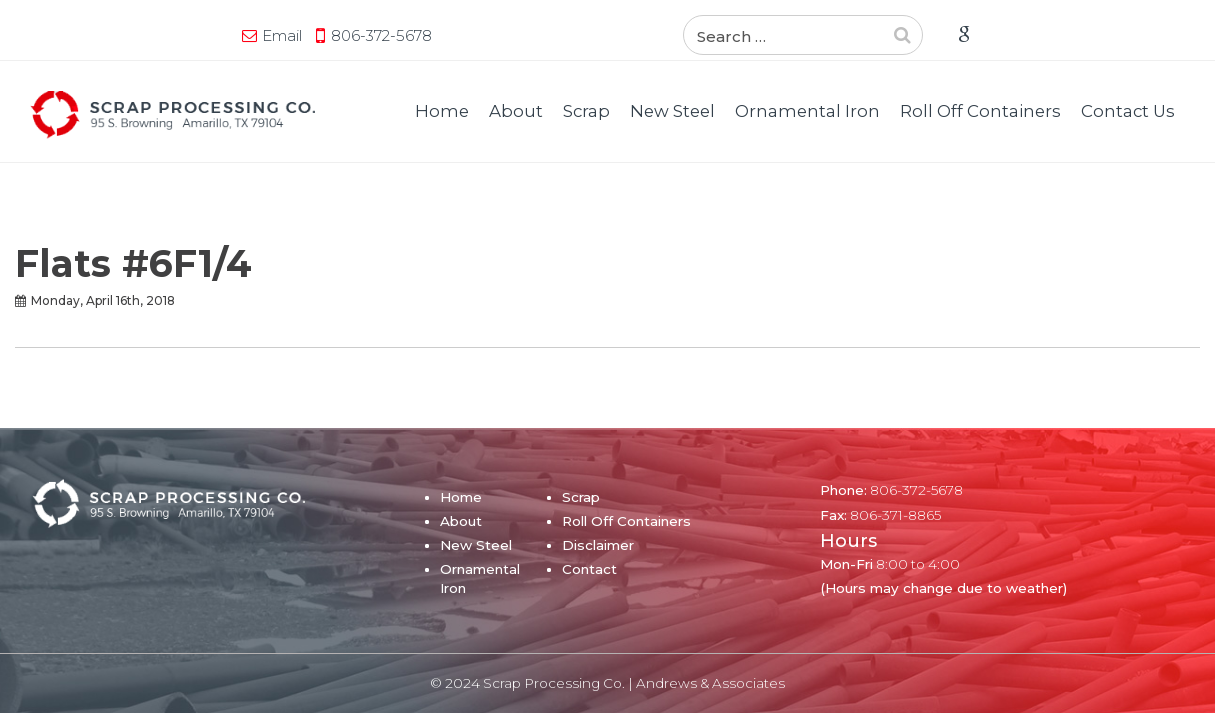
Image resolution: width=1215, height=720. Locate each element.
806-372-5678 (184, 35)
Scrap (586, 111)
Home (442, 111)
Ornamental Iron (807, 111)
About (516, 111)
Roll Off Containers (980, 111)
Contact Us (1128, 111)
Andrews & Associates (710, 683)
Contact (589, 569)
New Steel (672, 111)
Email (85, 35)
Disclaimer (598, 545)
